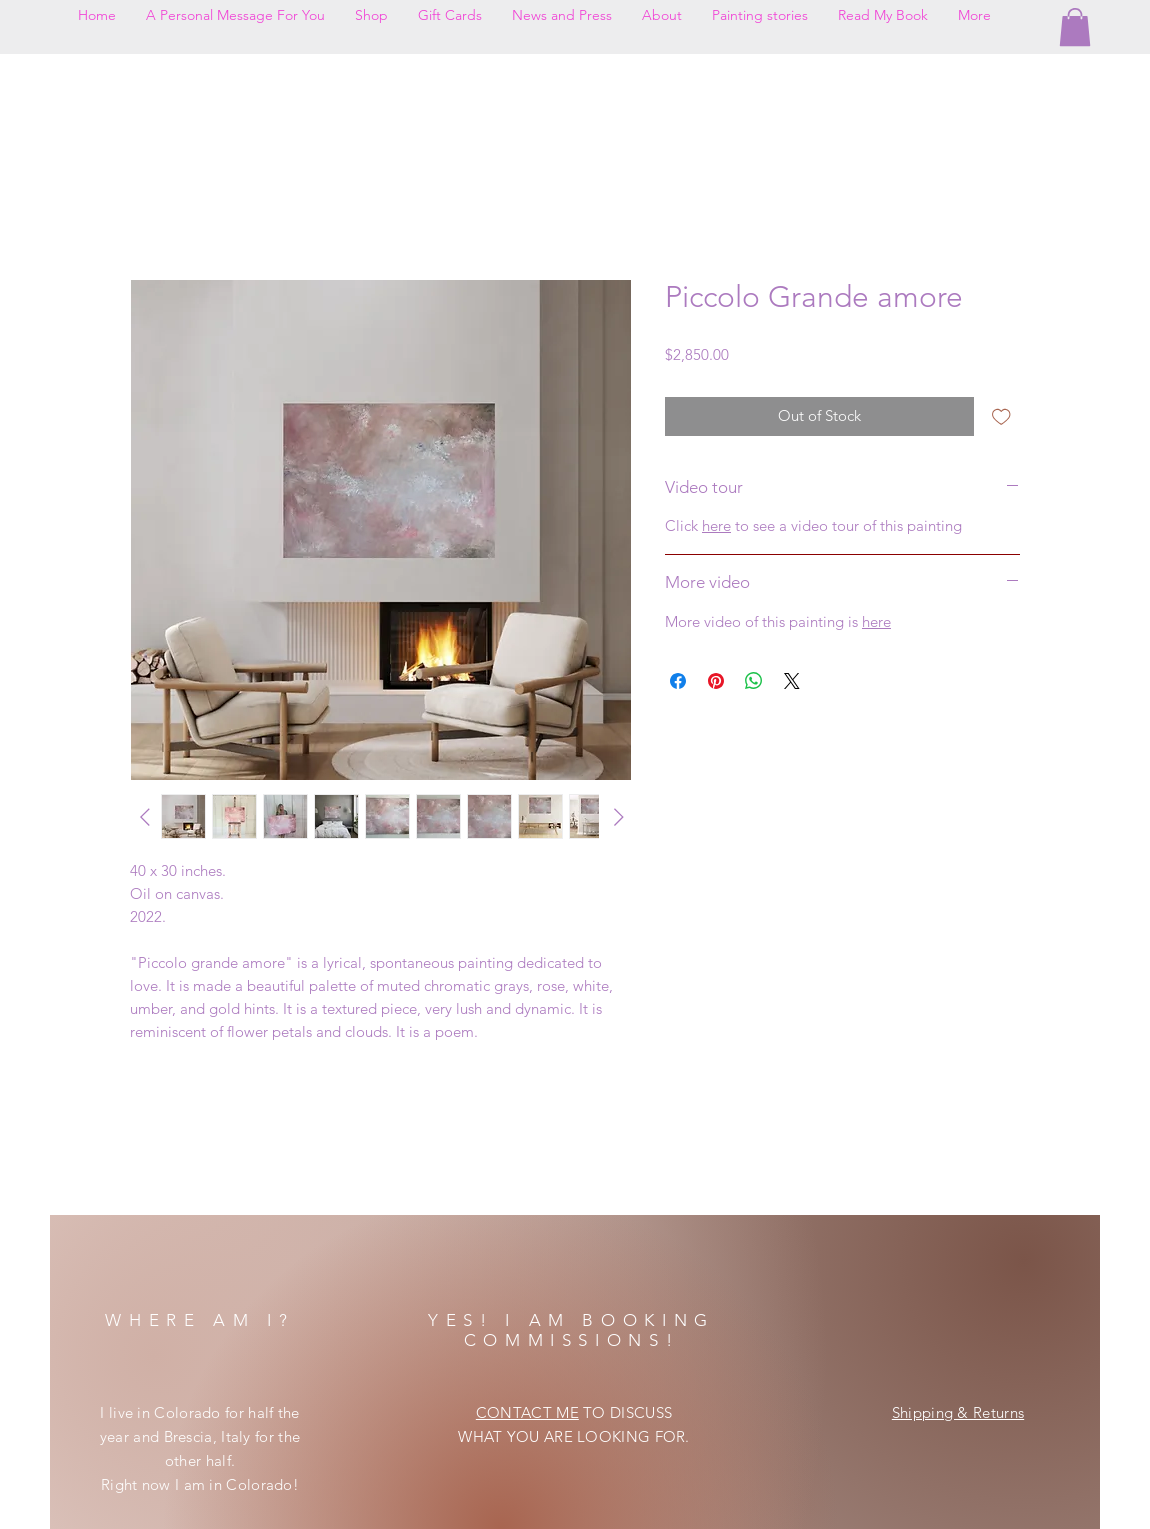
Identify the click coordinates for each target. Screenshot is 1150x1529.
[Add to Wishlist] (1001, 416)
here (716, 525)
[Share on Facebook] (678, 681)
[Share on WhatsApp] (754, 681)
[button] (1075, 27)
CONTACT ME (527, 1412)
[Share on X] (792, 681)
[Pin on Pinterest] (716, 681)
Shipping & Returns (958, 1412)
